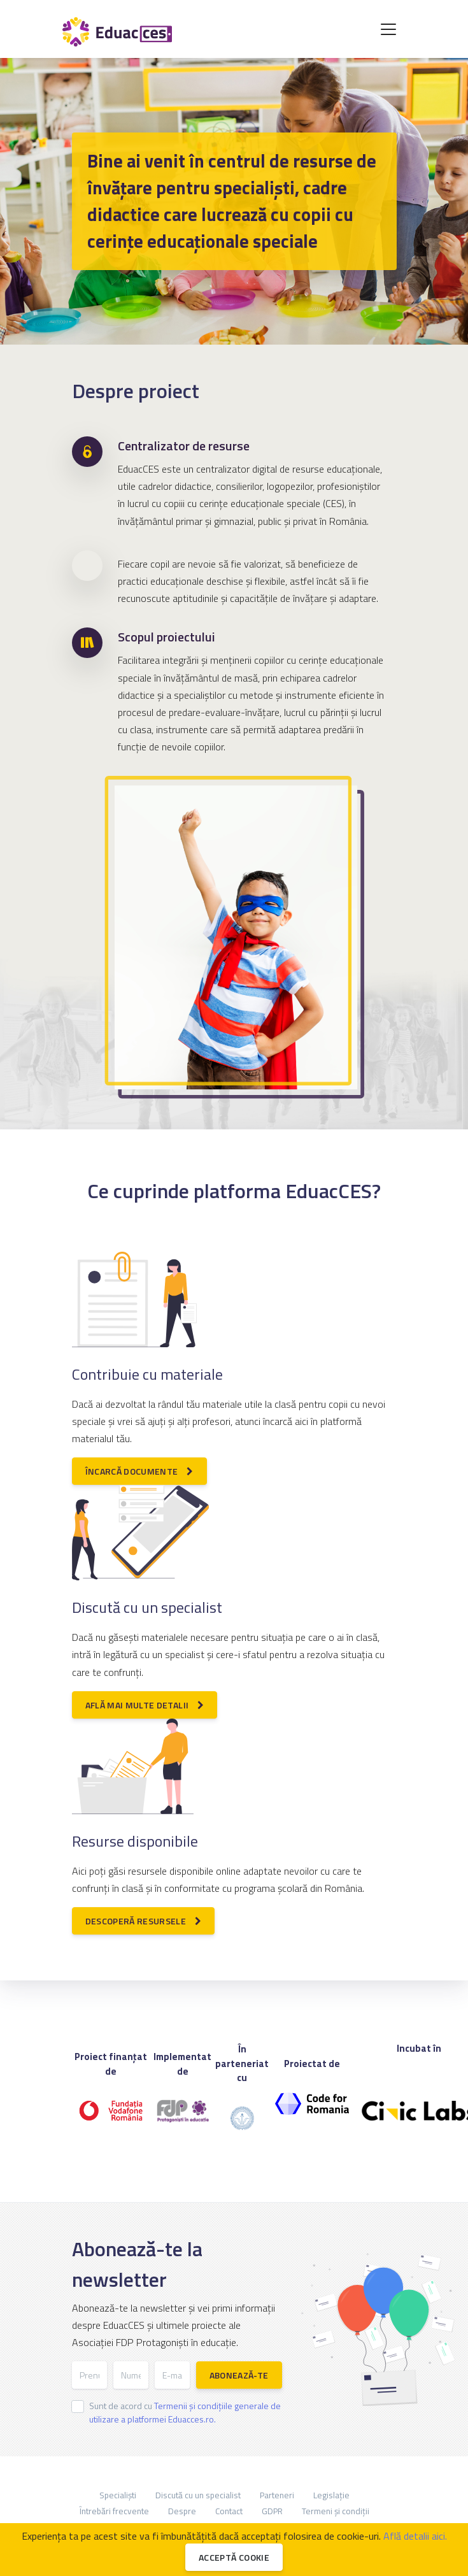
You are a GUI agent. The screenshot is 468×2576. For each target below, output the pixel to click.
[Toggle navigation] (388, 29)
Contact (229, 2511)
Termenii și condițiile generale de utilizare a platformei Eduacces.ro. (185, 2412)
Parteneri (277, 2495)
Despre (182, 2511)
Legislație (331, 2495)
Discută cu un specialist (198, 2495)
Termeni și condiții (335, 2511)
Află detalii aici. (415, 2536)
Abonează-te (239, 2375)
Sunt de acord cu (185, 2412)
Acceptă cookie (234, 2557)
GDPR (272, 2511)
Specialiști (117, 2495)
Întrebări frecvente (114, 2511)
